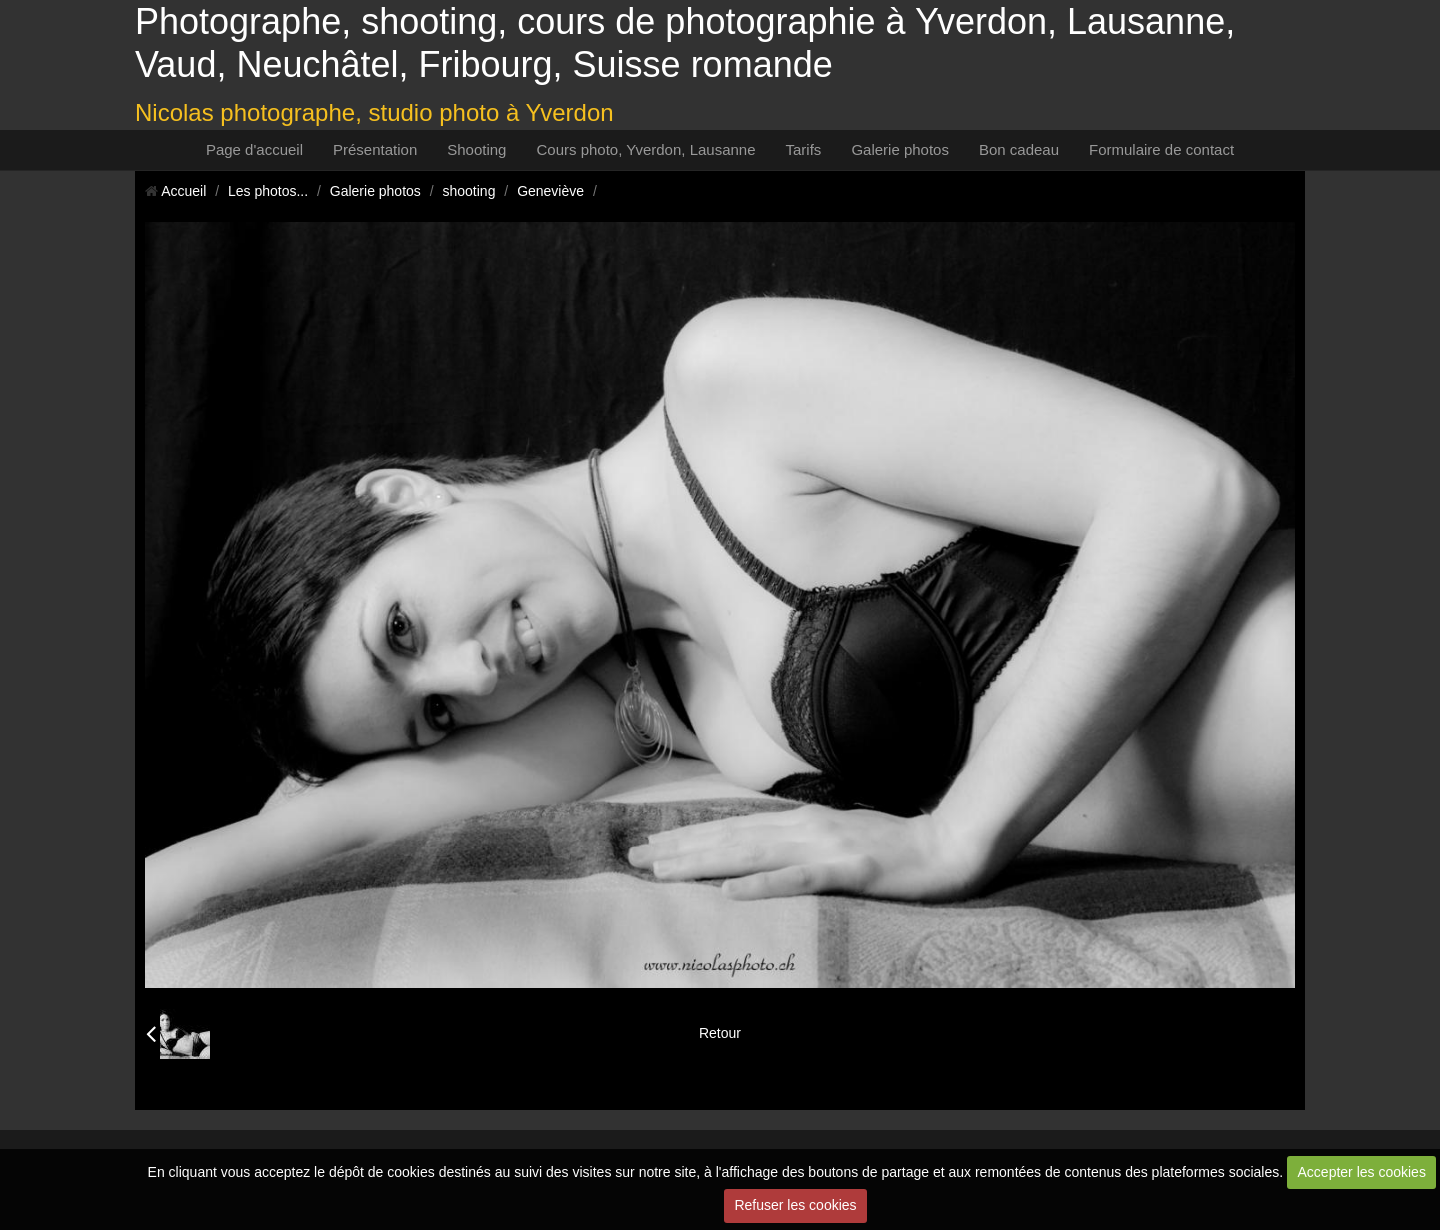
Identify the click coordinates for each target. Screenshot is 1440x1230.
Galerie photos (900, 149)
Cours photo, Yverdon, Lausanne (645, 149)
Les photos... (268, 191)
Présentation (375, 149)
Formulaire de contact (1161, 149)
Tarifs (804, 149)
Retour (720, 1033)
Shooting (476, 149)
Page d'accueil (254, 149)
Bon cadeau (1019, 149)
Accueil (183, 191)
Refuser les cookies (795, 1205)
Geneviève (550, 191)
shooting (469, 191)
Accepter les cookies (1362, 1172)
